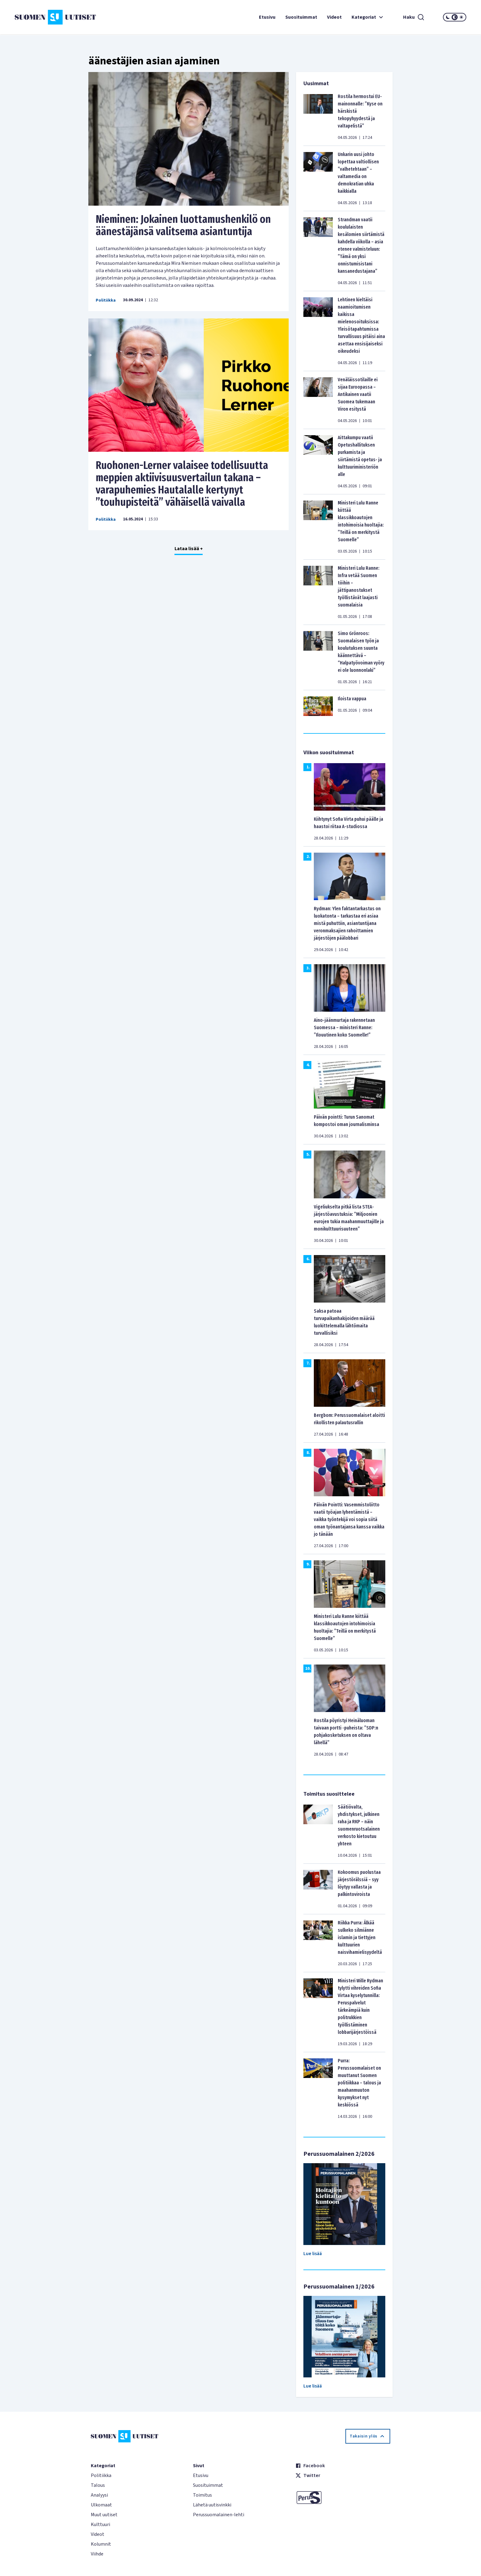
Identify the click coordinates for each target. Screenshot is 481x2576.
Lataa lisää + (189, 548)
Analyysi (99, 2495)
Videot (334, 17)
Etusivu (267, 17)
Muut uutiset (104, 2514)
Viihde (97, 2554)
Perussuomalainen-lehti (218, 2514)
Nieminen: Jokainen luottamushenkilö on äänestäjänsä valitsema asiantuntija (183, 225)
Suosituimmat (301, 17)
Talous (98, 2485)
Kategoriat (368, 17)
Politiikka (106, 300)
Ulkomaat (101, 2505)
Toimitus (202, 2495)
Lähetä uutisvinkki (212, 2505)
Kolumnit (101, 2544)
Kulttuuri (100, 2524)
